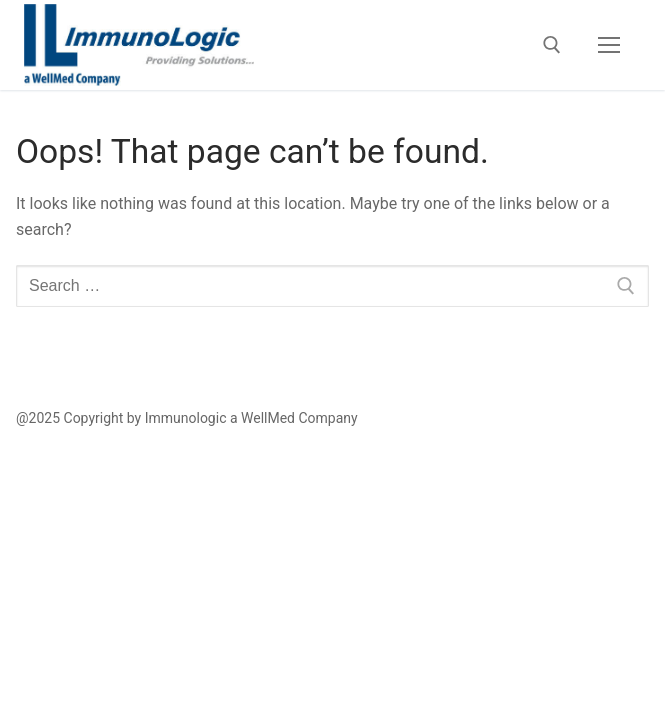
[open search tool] (552, 45)
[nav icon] (609, 45)
